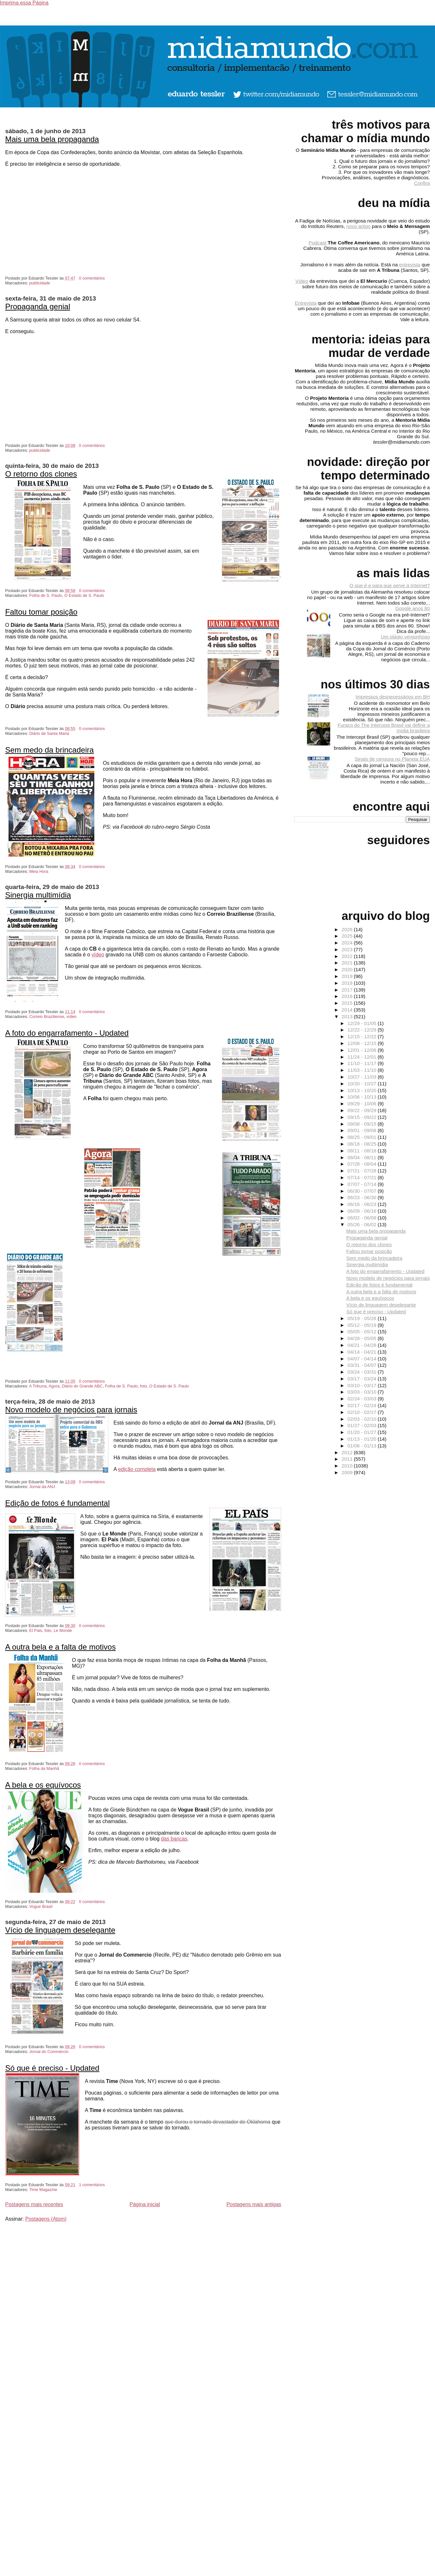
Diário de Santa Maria (49, 733)
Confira (422, 183)
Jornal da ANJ (42, 1486)
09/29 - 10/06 (363, 1103)
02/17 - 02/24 (363, 1405)
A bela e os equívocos (43, 1785)
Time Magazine (43, 2189)
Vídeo (301, 281)
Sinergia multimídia (38, 895)
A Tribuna (37, 1386)
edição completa (137, 1469)
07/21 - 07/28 (363, 1170)
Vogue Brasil (41, 1906)
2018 (347, 983)
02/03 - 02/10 (363, 1419)
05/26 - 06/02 (363, 1224)
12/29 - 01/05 (363, 1023)
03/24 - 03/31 (363, 1372)
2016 (347, 996)
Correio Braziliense (46, 1016)
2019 (347, 976)
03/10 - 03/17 (363, 1385)
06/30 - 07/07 (363, 1191)
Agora (53, 1386)
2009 (347, 1472)
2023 (347, 949)
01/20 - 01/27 (363, 1432)
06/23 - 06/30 (363, 1197)
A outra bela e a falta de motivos (60, 1647)
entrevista (409, 264)
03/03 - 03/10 (363, 1392)
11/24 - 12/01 (363, 1057)
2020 (347, 969)
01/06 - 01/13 (363, 1445)
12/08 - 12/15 (363, 1043)
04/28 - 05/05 (363, 1338)
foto (143, 1386)
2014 (347, 1009)
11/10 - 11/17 (363, 1063)
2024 (347, 942)
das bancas (174, 1838)
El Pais (35, 1630)
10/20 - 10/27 (363, 1083)
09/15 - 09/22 (363, 1117)
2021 (347, 962)
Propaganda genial (37, 306)
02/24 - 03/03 (363, 1398)
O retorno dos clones (41, 473)
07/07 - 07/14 (363, 1184)
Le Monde (63, 1630)
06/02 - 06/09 (363, 1217)
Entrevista (306, 303)
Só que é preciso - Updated (52, 2068)
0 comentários (92, 278)
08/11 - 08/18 (363, 1150)
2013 (347, 1016)
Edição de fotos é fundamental (57, 1503)
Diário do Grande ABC (82, 1386)
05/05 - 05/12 (363, 1331)
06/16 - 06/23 (363, 1204)
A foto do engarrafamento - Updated (67, 1033)
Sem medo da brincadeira (49, 749)
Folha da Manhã (44, 1768)
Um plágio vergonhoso (405, 636)
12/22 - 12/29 (363, 1029)
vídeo (98, 954)
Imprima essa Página (24, 2)
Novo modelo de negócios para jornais (71, 1409)
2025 (347, 936)
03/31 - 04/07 (363, 1365)
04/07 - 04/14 (363, 1358)
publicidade (39, 283)
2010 (347, 1465)
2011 (347, 1459)
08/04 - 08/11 (363, 1157)
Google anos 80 (412, 608)
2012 (347, 1452)
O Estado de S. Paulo (84, 595)
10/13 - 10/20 (363, 1090)
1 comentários (92, 2184)
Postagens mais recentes (34, 2204)
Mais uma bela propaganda (52, 139)
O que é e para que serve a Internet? (390, 585)
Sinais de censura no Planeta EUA (392, 759)
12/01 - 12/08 (363, 1050)
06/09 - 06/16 (363, 1211)
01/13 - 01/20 (363, 1439)
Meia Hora (38, 871)
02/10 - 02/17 (363, 1412)
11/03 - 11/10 (363, 1070)
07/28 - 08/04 (363, 1164)
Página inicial (145, 2204)
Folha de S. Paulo (45, 595)
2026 (347, 929)
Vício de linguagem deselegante (60, 1930)
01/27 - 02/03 (363, 1425)
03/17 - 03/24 (363, 1378)
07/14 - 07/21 (363, 1177)
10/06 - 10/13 (363, 1097)
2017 (347, 989)
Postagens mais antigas (253, 2204)
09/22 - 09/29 (363, 1110)
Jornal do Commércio (49, 2051)
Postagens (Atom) (45, 2219)
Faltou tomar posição (41, 611)
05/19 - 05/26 (363, 1318)
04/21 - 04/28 (363, 1345)
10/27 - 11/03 (363, 1077)
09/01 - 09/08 (363, 1130)
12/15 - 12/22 (363, 1036)
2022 (347, 956)
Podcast (317, 242)
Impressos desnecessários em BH (393, 696)
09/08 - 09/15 (363, 1124)
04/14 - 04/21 (363, 1352)
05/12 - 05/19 (363, 1325)
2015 (347, 1003)
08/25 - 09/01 (363, 1137)
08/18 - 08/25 (363, 1144)
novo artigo (358, 226)
